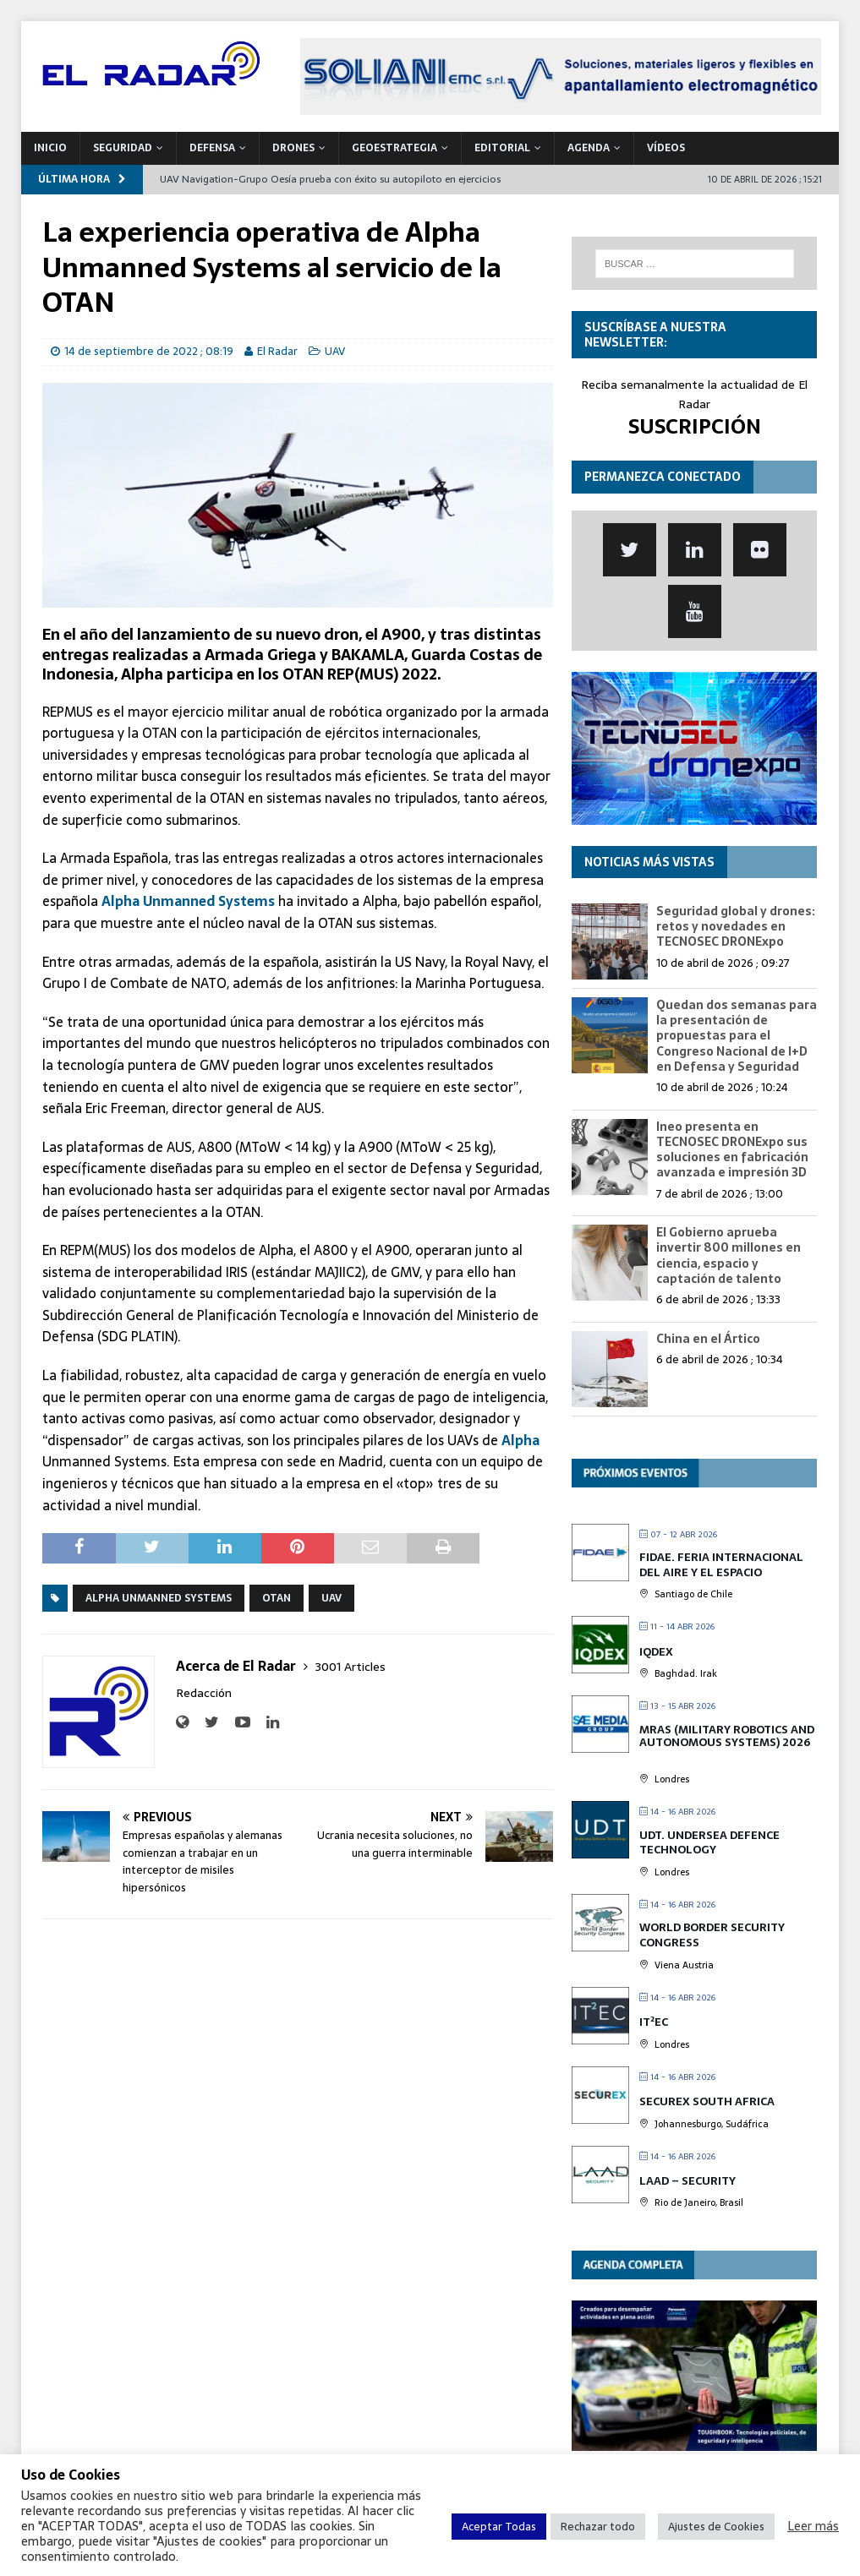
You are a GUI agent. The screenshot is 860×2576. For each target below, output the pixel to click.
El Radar (277, 351)
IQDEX (656, 1652)
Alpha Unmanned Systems (188, 901)
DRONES (293, 147)
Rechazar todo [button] (598, 2526)
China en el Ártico (708, 1338)
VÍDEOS (666, 147)
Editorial (502, 147)
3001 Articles (350, 1666)
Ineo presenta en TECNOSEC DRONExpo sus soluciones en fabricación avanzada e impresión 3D (732, 1149)
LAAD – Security (687, 2181)
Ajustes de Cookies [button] (716, 2526)
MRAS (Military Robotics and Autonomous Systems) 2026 (726, 1736)
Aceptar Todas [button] (499, 2526)
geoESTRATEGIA (394, 147)
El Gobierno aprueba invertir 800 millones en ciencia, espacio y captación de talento (728, 1255)
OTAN (276, 1598)
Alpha (520, 1440)
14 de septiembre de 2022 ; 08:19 (148, 351)
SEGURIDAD (122, 147)
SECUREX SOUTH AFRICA (707, 2101)
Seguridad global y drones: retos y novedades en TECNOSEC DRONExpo (735, 926)
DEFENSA (212, 147)
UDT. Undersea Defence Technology (709, 1842)
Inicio (50, 147)
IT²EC (653, 2022)
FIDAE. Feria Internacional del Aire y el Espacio (721, 1564)
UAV (335, 351)
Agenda (588, 147)
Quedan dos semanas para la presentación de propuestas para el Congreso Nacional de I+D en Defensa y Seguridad (736, 1036)
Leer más (813, 2526)
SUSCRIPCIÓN (694, 426)
